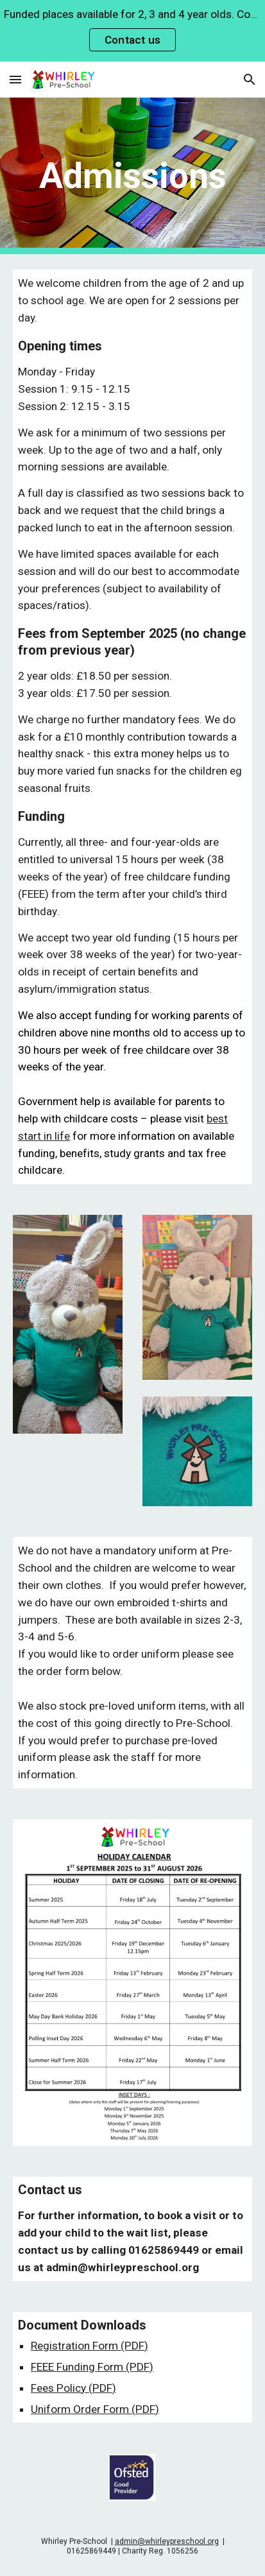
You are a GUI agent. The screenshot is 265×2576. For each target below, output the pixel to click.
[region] (132, 31)
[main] (132, 176)
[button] (15, 79)
